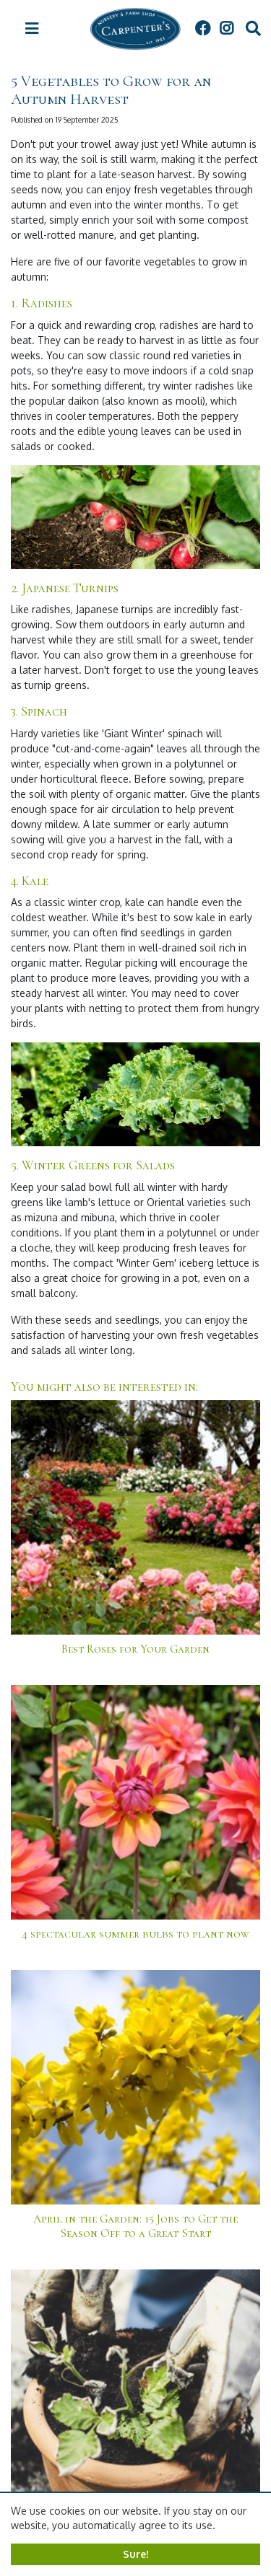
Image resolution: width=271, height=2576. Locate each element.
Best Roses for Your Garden (135, 1649)
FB (202, 29)
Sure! (136, 2554)
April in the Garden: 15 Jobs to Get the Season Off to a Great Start (135, 2226)
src (253, 29)
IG (226, 29)
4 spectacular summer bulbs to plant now (135, 1934)
